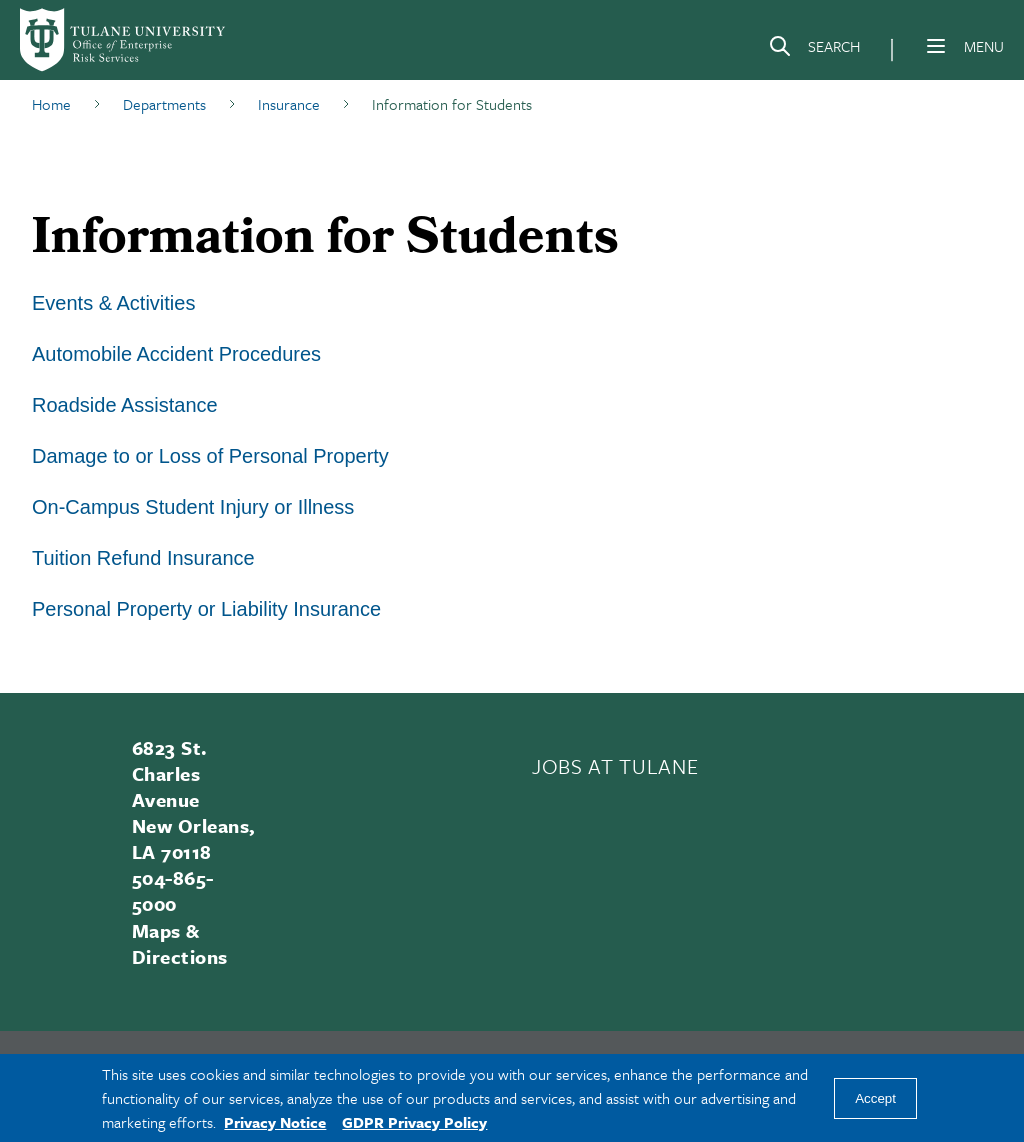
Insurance (289, 104)
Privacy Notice (275, 1122)
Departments (164, 104)
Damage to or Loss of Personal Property (210, 456)
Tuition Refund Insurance (143, 558)
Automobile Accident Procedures (176, 354)
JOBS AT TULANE (615, 766)
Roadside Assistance (125, 405)
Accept (875, 1098)
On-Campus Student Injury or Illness (193, 507)
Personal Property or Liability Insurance (206, 609)
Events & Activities (113, 303)
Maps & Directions (180, 943)
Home (51, 104)
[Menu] (936, 46)
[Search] (814, 50)
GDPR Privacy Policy (414, 1122)
